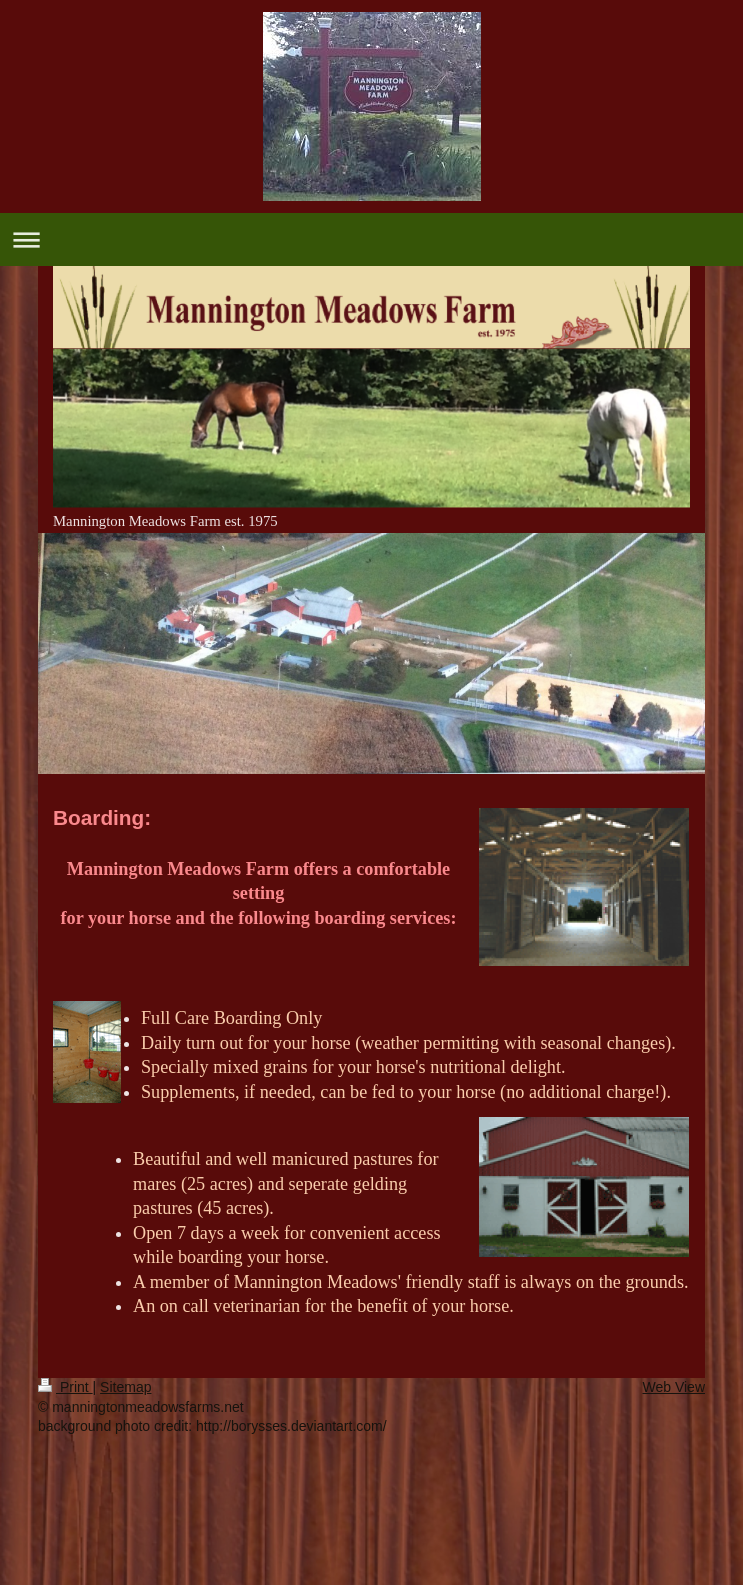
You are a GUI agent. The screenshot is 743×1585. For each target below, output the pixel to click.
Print (65, 1387)
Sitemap (125, 1387)
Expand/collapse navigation (371, 239)
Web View (673, 1387)
